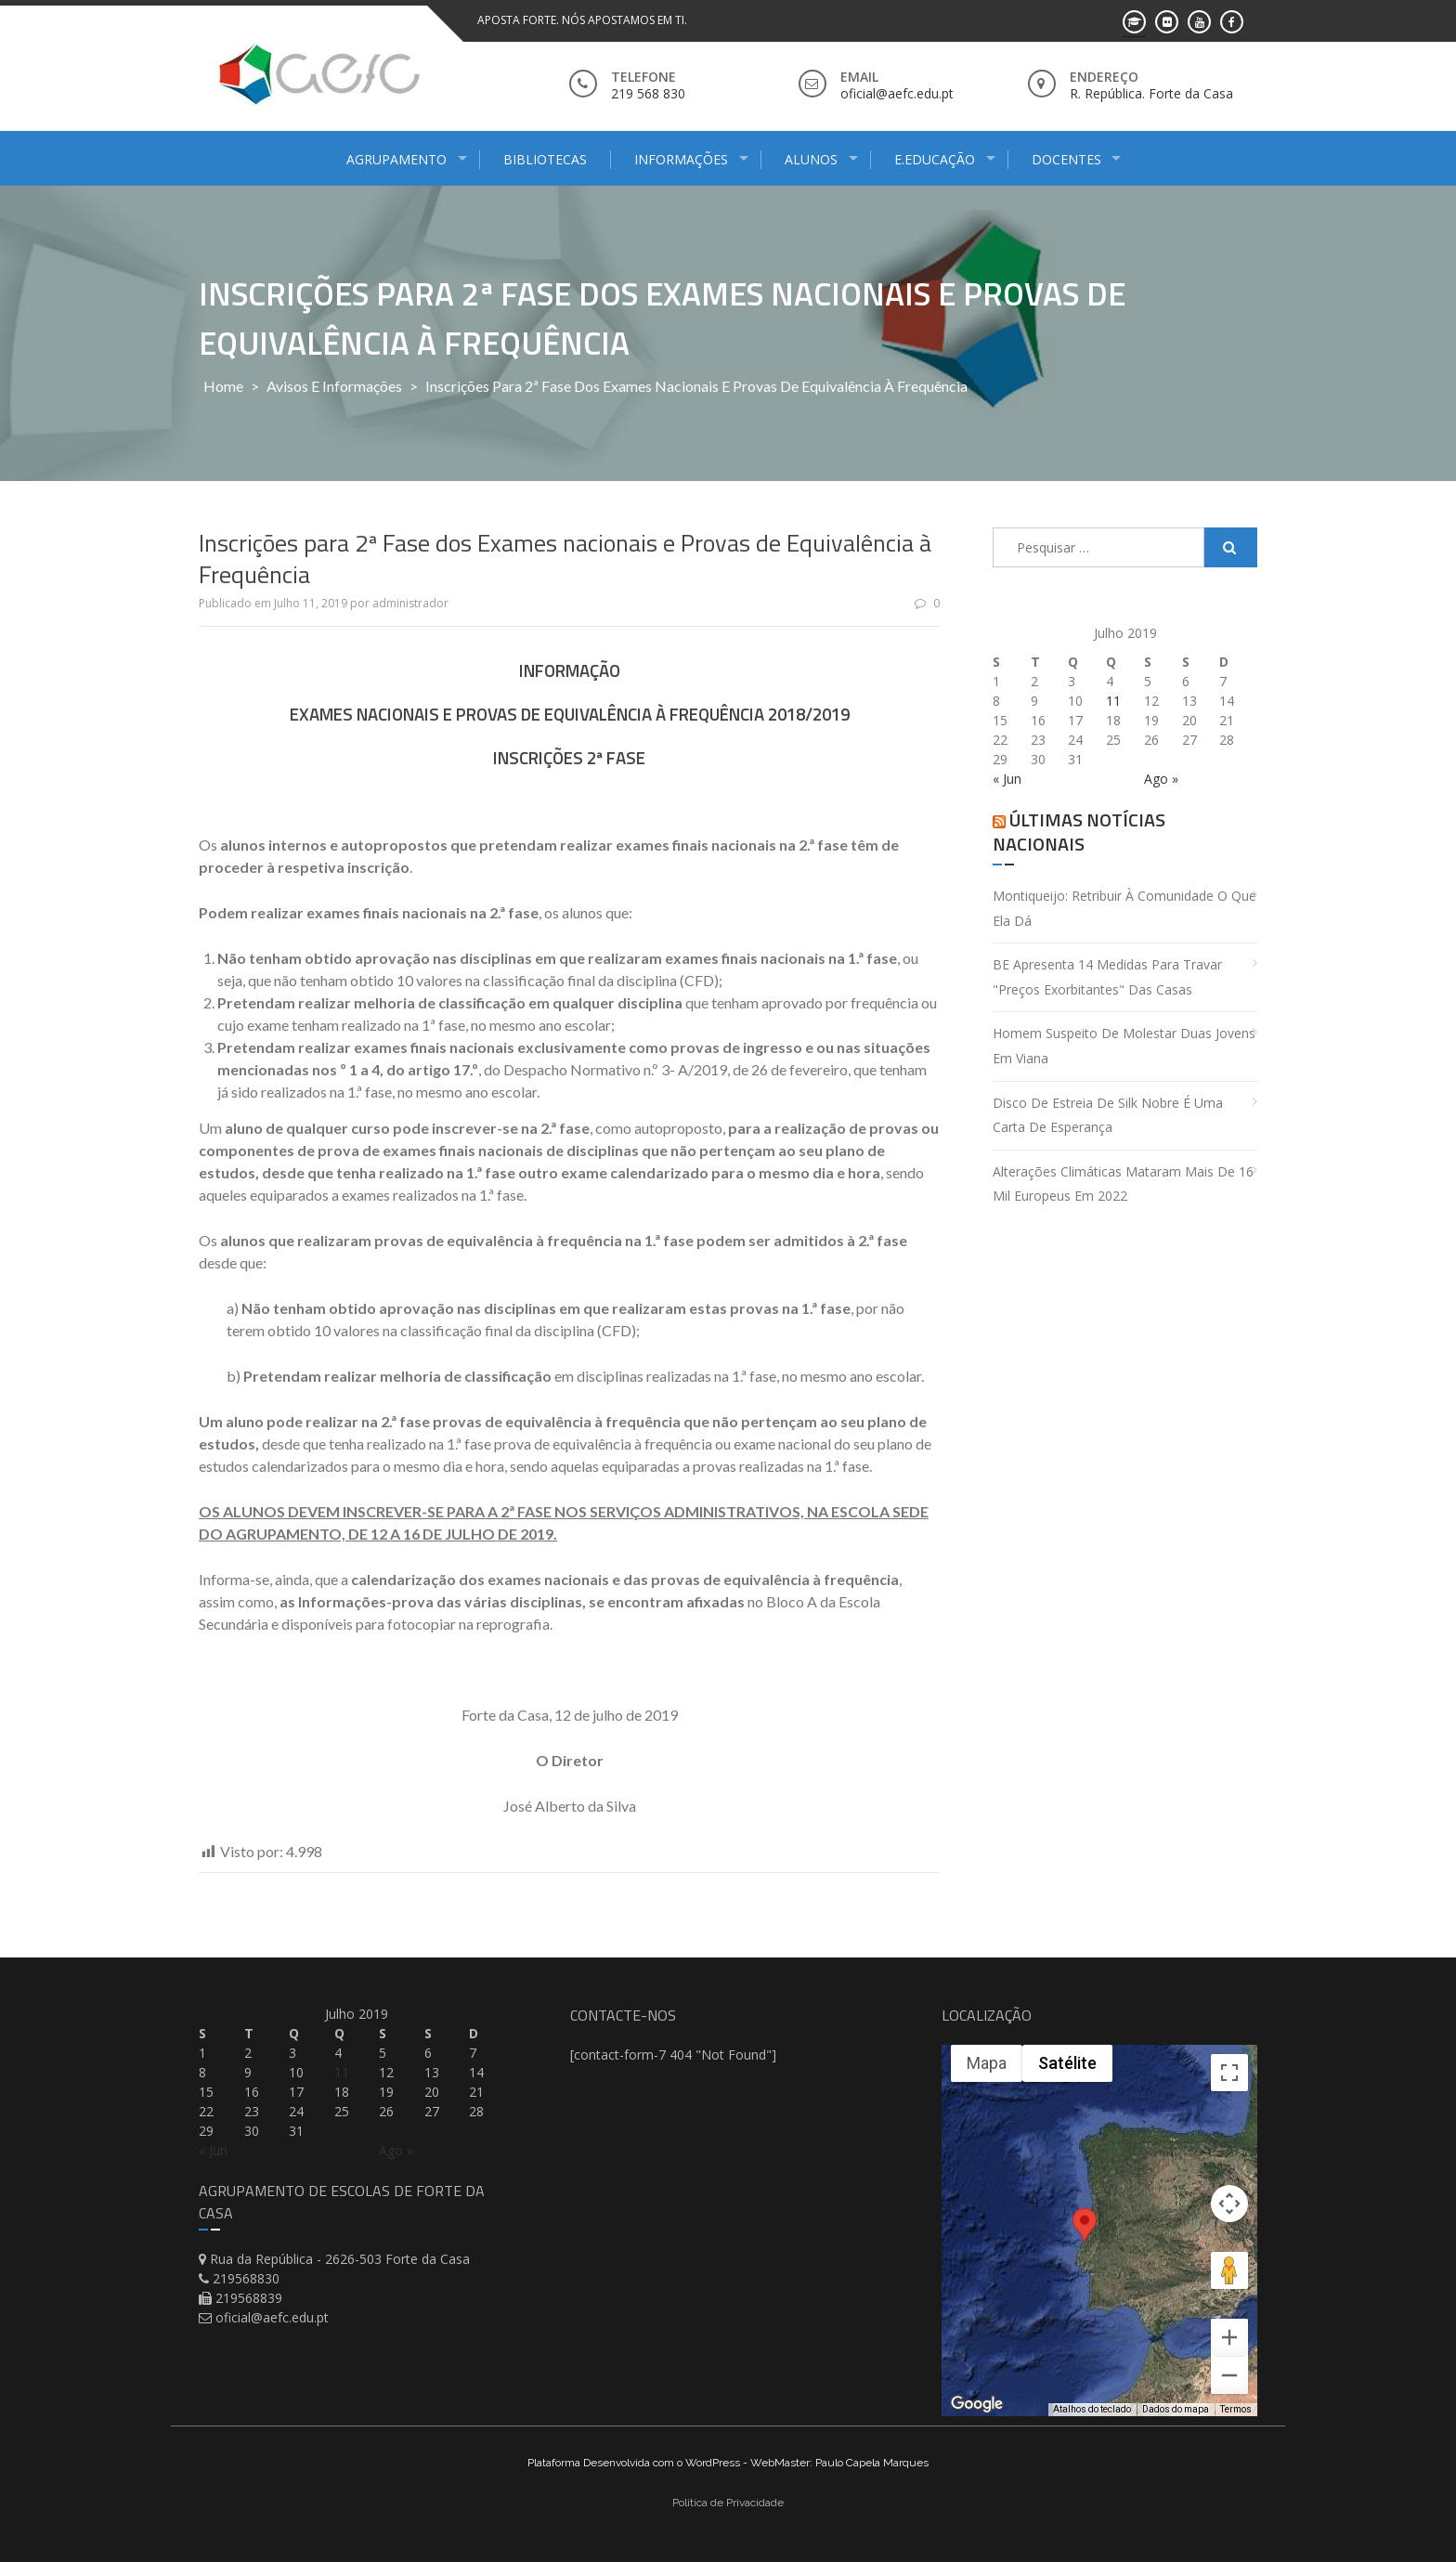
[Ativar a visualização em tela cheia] (1229, 2072)
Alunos (811, 159)
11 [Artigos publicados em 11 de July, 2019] (1113, 700)
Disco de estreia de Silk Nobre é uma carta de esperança (1108, 1115)
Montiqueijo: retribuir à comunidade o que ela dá (1124, 908)
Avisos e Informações (334, 386)
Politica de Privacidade (728, 2502)
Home (223, 386)
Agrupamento (396, 159)
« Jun (1007, 778)
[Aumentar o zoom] (1229, 2337)
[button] (1084, 2243)
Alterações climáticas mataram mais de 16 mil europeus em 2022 (1123, 1184)
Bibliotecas (545, 159)
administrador (410, 603)
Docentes (1066, 159)
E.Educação (934, 159)
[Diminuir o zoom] (1229, 2375)
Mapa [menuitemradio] (987, 2063)
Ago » (1161, 778)
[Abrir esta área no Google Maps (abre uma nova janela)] (977, 2404)
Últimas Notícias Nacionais (1079, 831)
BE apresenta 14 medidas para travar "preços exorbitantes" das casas (1107, 977)
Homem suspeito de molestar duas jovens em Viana (1124, 1045)
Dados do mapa (1175, 2409)
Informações (681, 159)
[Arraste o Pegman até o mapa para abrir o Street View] (1229, 2270)
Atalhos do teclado (1092, 2409)
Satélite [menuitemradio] (1067, 2063)
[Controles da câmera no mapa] (1229, 2203)
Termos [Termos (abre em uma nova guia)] (1236, 2409)
